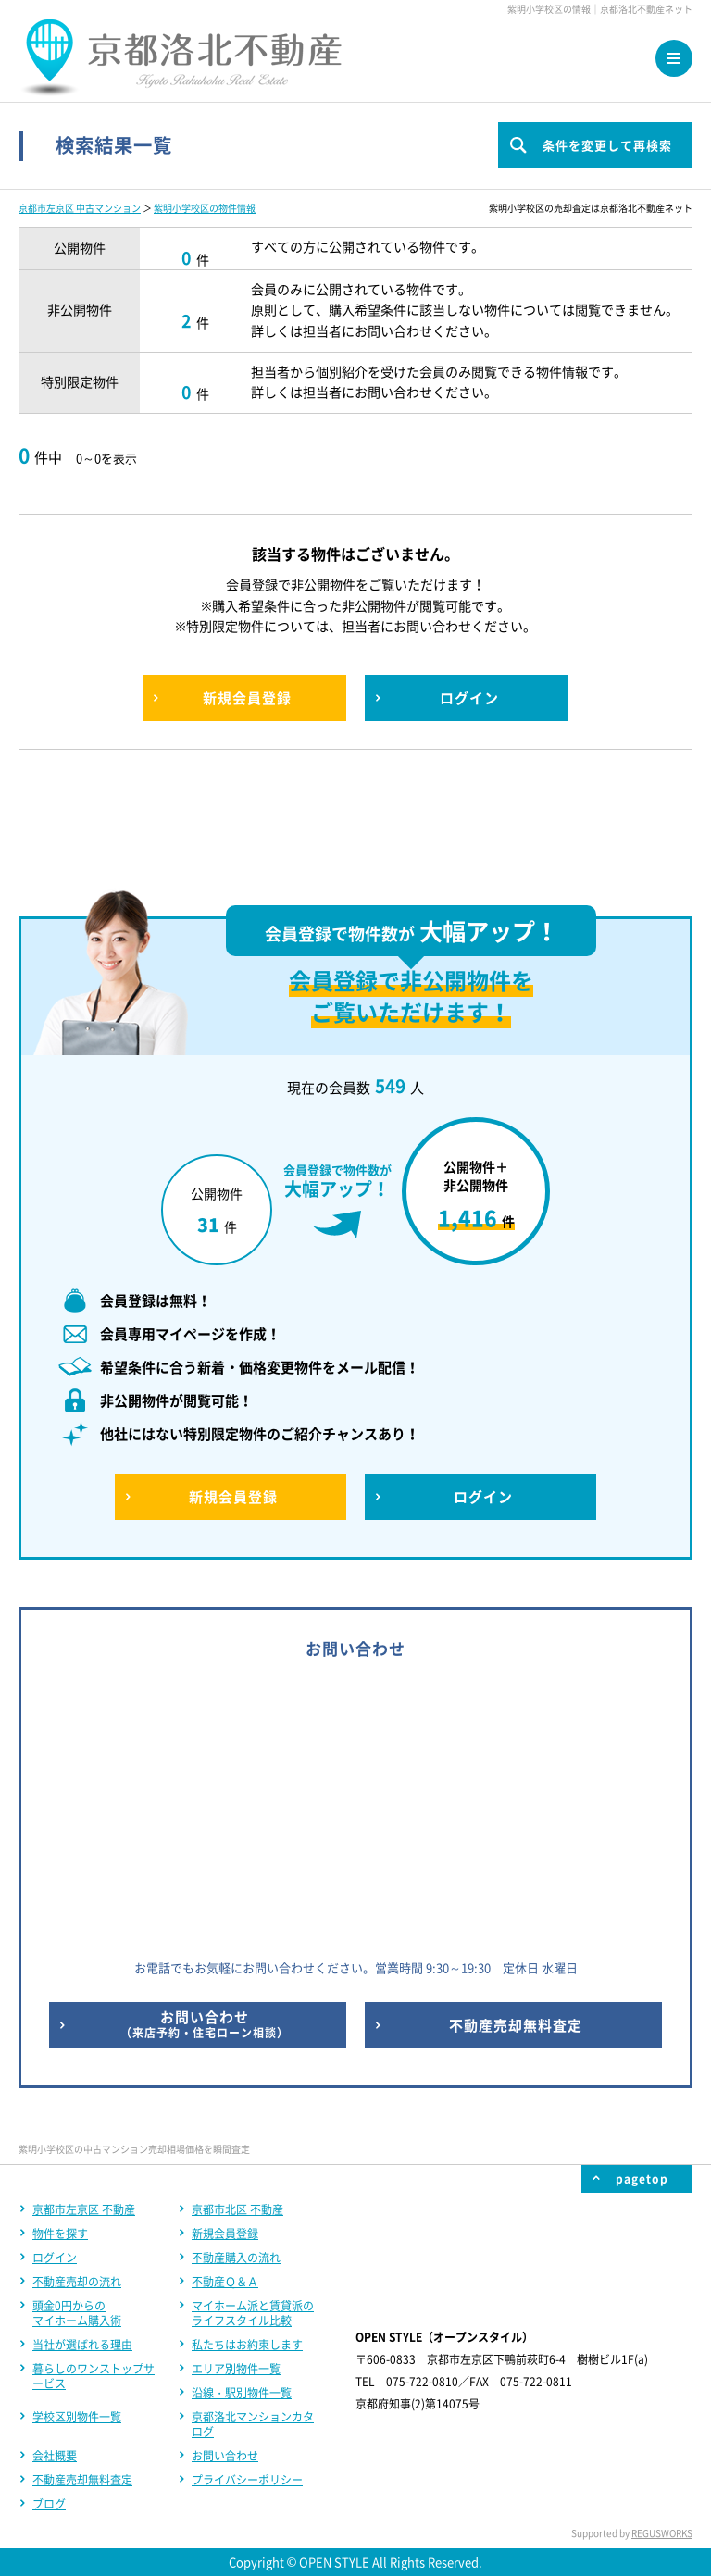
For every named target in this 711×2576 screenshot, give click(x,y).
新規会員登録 (225, 2233)
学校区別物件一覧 (76, 2416)
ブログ (49, 2503)
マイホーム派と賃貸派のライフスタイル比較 (253, 2313)
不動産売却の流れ (76, 2281)
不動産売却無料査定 (82, 2479)
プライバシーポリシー (247, 2479)
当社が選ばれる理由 (82, 2344)
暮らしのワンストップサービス (93, 2376)
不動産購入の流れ (236, 2257)
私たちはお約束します (247, 2344)
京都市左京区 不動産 (83, 2209)
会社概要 (54, 2455)
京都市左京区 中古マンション (80, 208)
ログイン (54, 2257)
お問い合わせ (225, 2455)
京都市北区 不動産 (237, 2209)
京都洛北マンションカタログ (253, 2424)
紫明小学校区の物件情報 (205, 208)
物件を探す (60, 2233)
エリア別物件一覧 (236, 2368)
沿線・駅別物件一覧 (242, 2392)
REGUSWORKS (661, 2533)
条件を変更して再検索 (607, 145)
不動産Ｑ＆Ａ (225, 2281)
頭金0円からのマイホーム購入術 (76, 2313)
